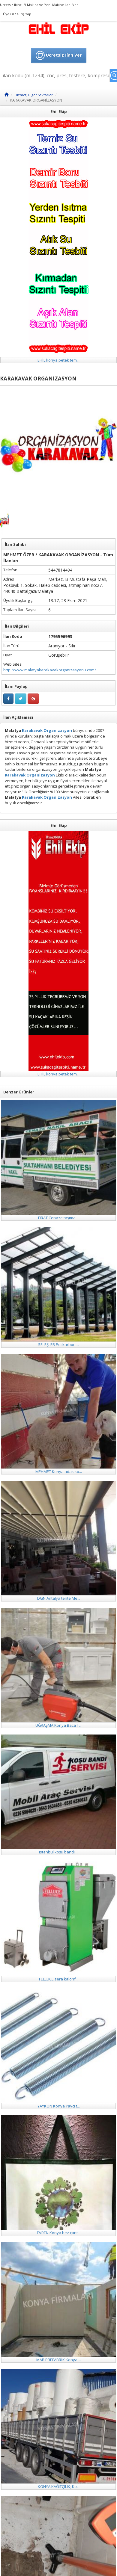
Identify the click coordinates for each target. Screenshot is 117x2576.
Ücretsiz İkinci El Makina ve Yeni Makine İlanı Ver (39, 4)
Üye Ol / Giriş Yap (17, 14)
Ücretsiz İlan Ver (59, 55)
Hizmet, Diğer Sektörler (34, 95)
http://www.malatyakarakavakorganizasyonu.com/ (49, 670)
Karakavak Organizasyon (46, 730)
